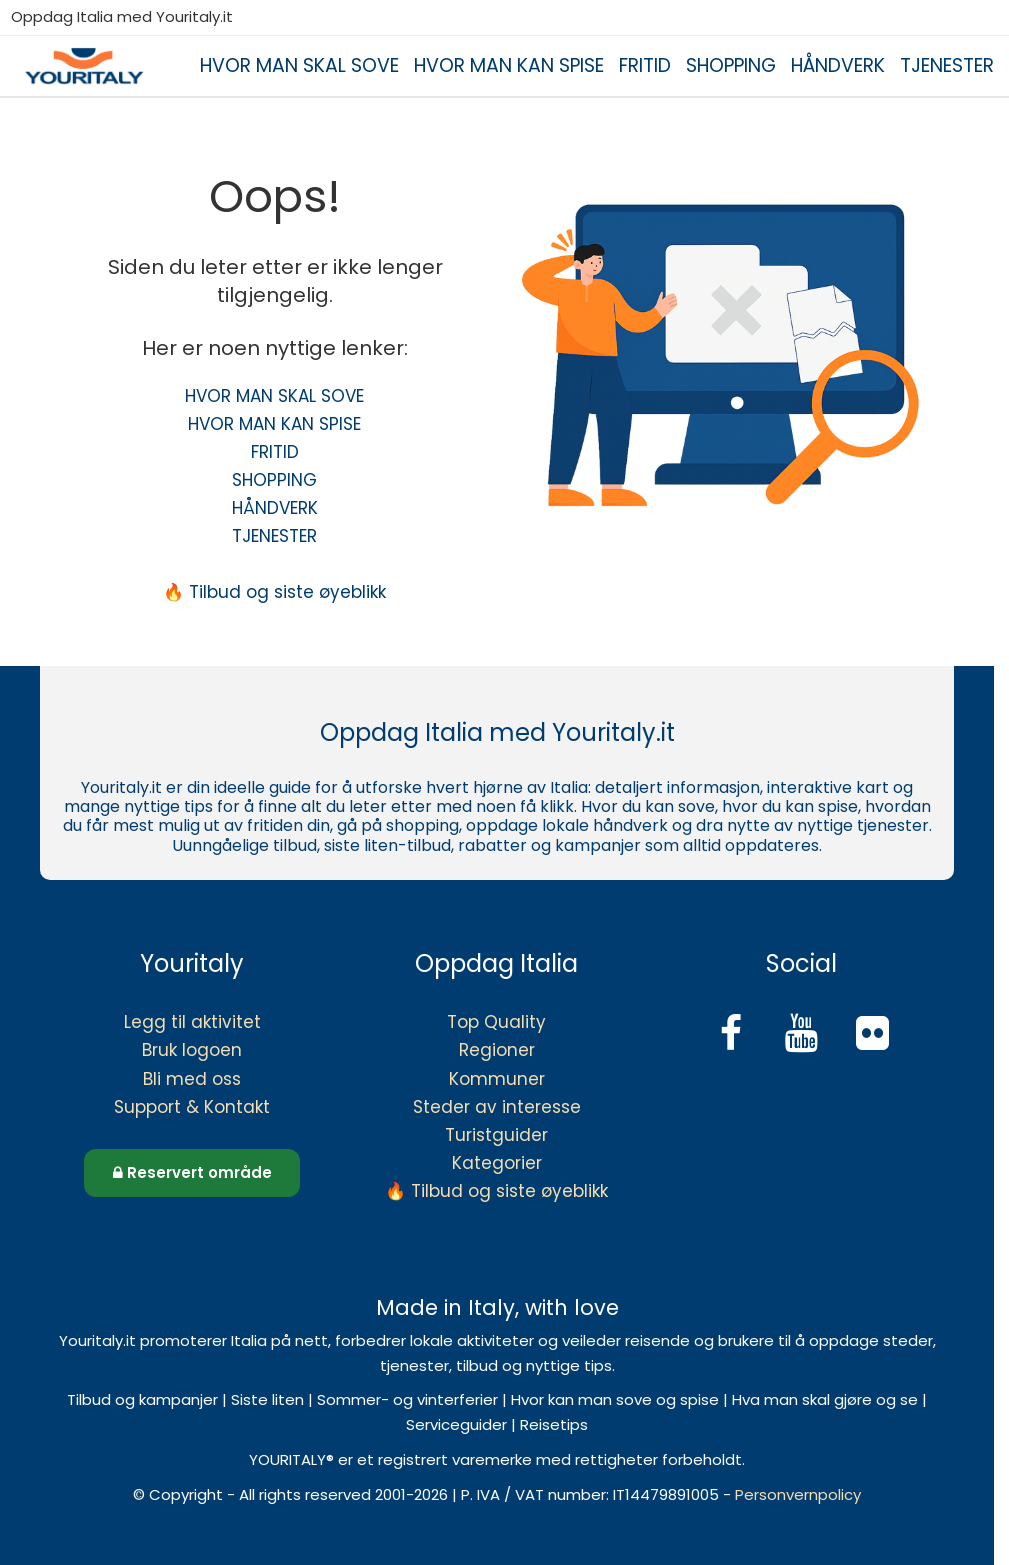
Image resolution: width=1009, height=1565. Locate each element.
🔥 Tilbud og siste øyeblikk (274, 592)
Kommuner (497, 1079)
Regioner (497, 1050)
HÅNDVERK (838, 65)
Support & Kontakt (192, 1107)
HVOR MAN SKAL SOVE (299, 65)
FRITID (645, 65)
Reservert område (192, 1172)
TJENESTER (947, 65)
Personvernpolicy (798, 1494)
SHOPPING (731, 65)
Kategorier (497, 1163)
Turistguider (496, 1135)
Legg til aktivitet (192, 1022)
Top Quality (496, 1022)
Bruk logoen (192, 1050)
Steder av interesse (497, 1107)
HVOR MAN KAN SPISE (509, 65)
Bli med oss (192, 1079)
